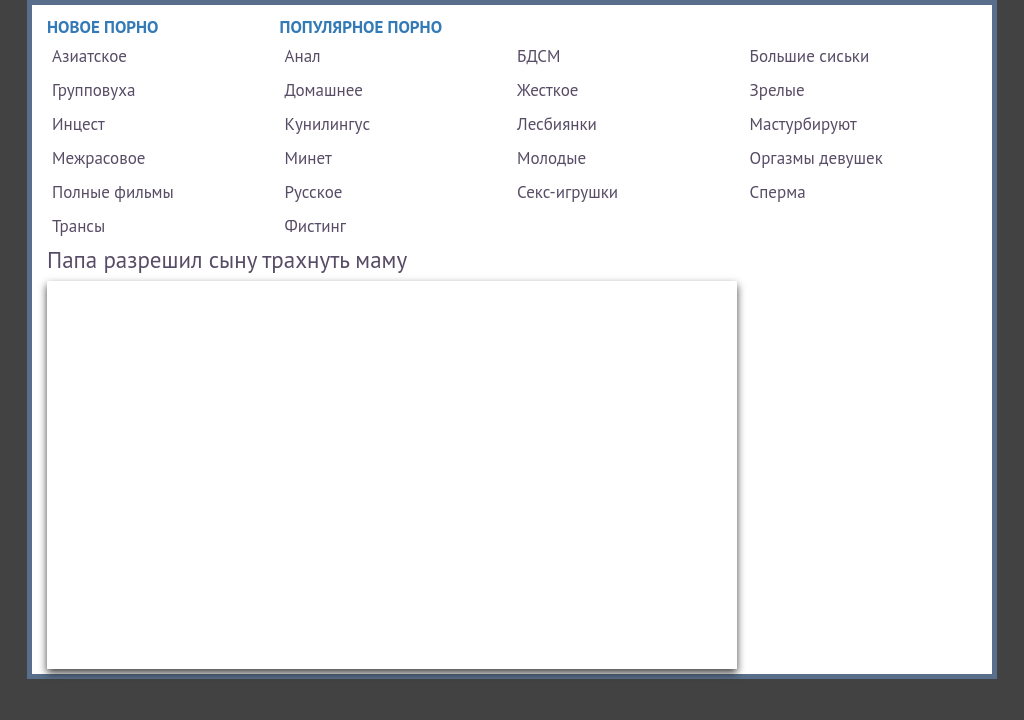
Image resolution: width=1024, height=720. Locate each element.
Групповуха (93, 90)
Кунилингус (328, 124)
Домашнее (324, 90)
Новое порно (103, 27)
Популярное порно (361, 27)
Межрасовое (98, 158)
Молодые (551, 158)
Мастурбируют (803, 124)
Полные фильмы (113, 192)
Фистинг (315, 226)
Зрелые (777, 90)
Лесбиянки (557, 124)
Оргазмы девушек (816, 158)
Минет (308, 158)
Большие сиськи (810, 56)
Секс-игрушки (567, 192)
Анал (303, 56)
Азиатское (89, 56)
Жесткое (547, 90)
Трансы (78, 226)
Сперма (778, 192)
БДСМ (539, 56)
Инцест (78, 124)
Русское (314, 192)
